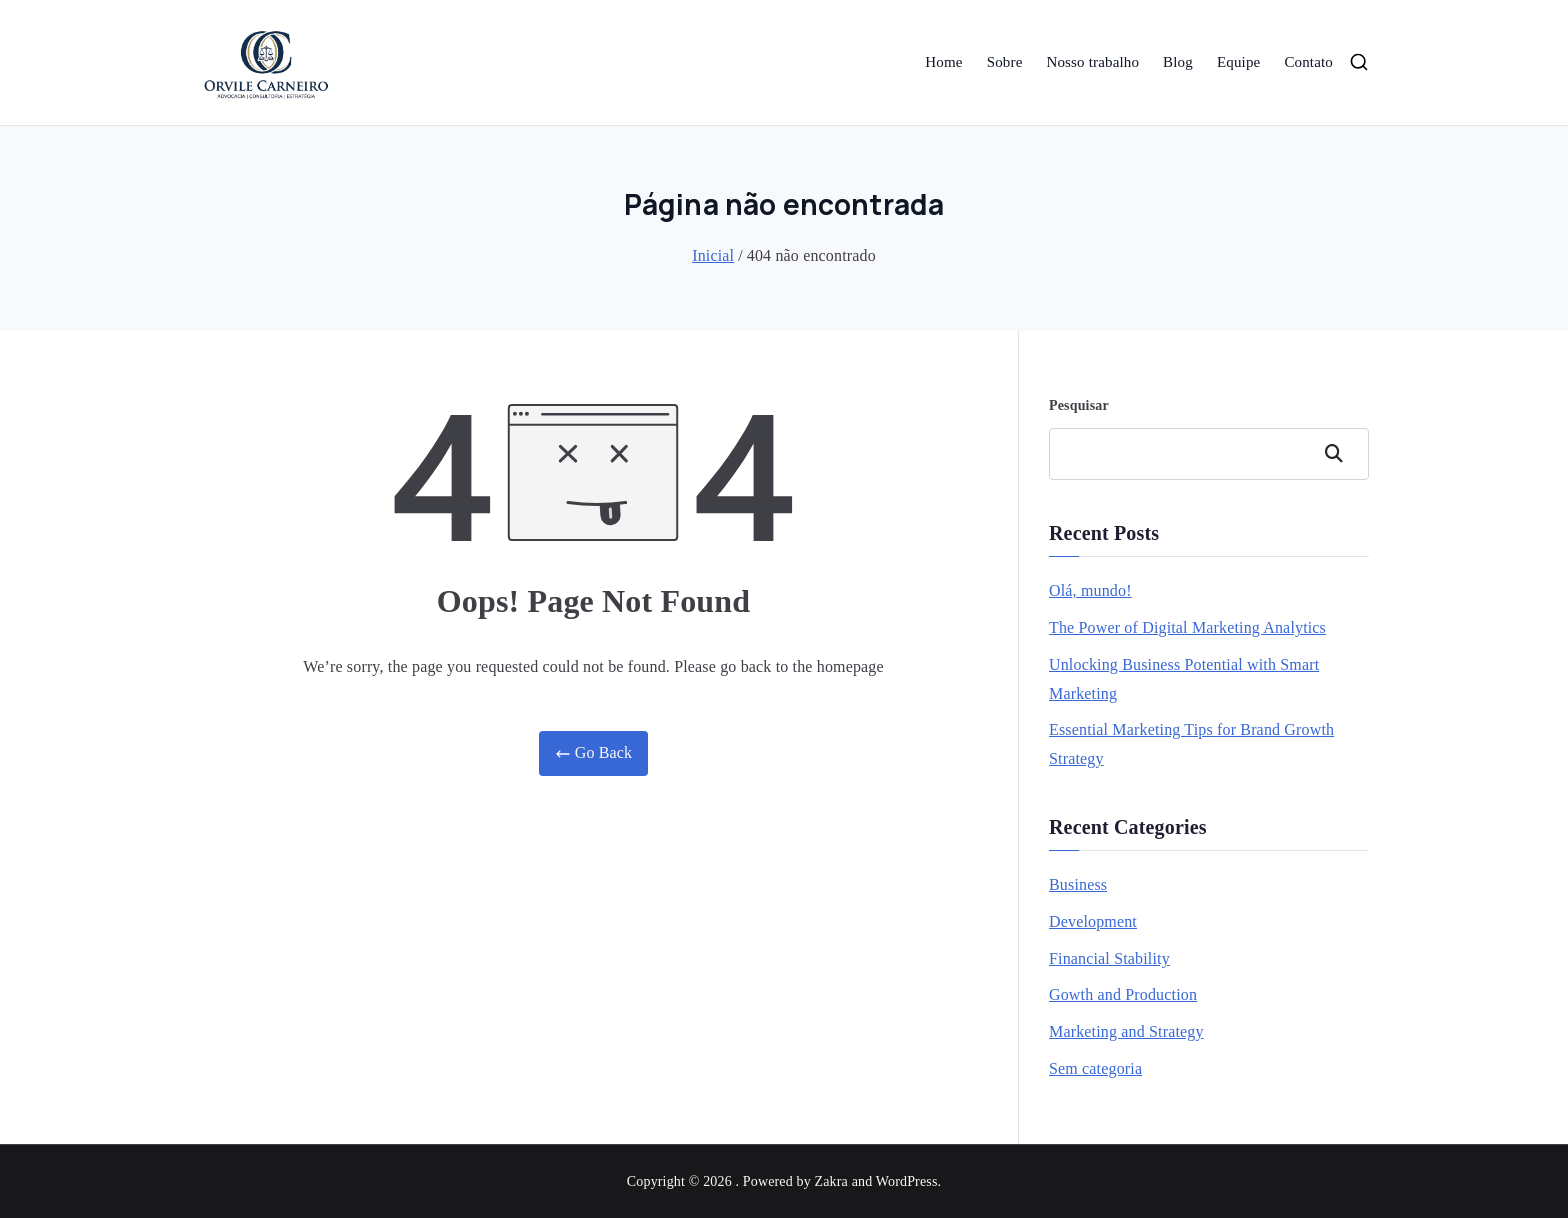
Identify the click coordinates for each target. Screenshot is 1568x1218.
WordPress (907, 1181)
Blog (1178, 62)
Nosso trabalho (1092, 62)
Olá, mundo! (1090, 590)
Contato (1308, 62)
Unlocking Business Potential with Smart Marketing (1184, 679)
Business (1078, 884)
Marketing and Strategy (1126, 1031)
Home (943, 62)
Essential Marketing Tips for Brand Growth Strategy (1191, 744)
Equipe (1238, 62)
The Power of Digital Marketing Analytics (1187, 627)
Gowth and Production (1123, 994)
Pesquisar (1079, 405)
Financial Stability (1109, 958)
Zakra (831, 1181)
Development (1093, 921)
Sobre (1005, 62)
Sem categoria (1095, 1068)
